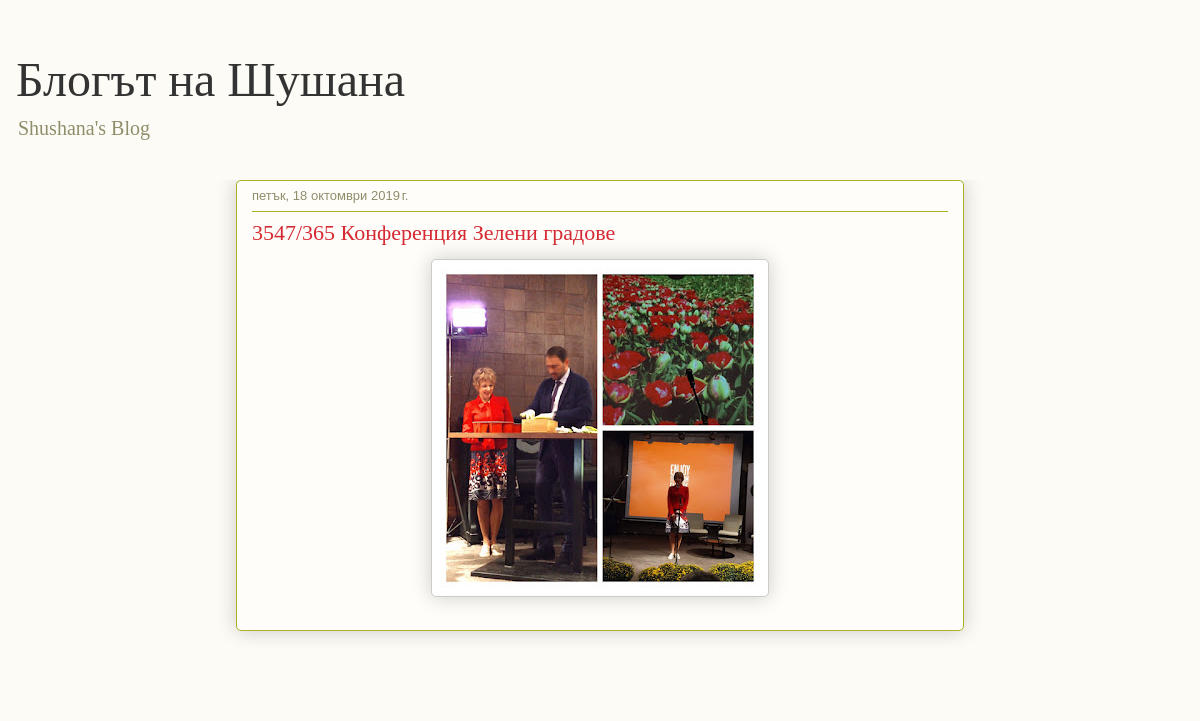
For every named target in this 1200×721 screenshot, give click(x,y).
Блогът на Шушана (210, 79)
